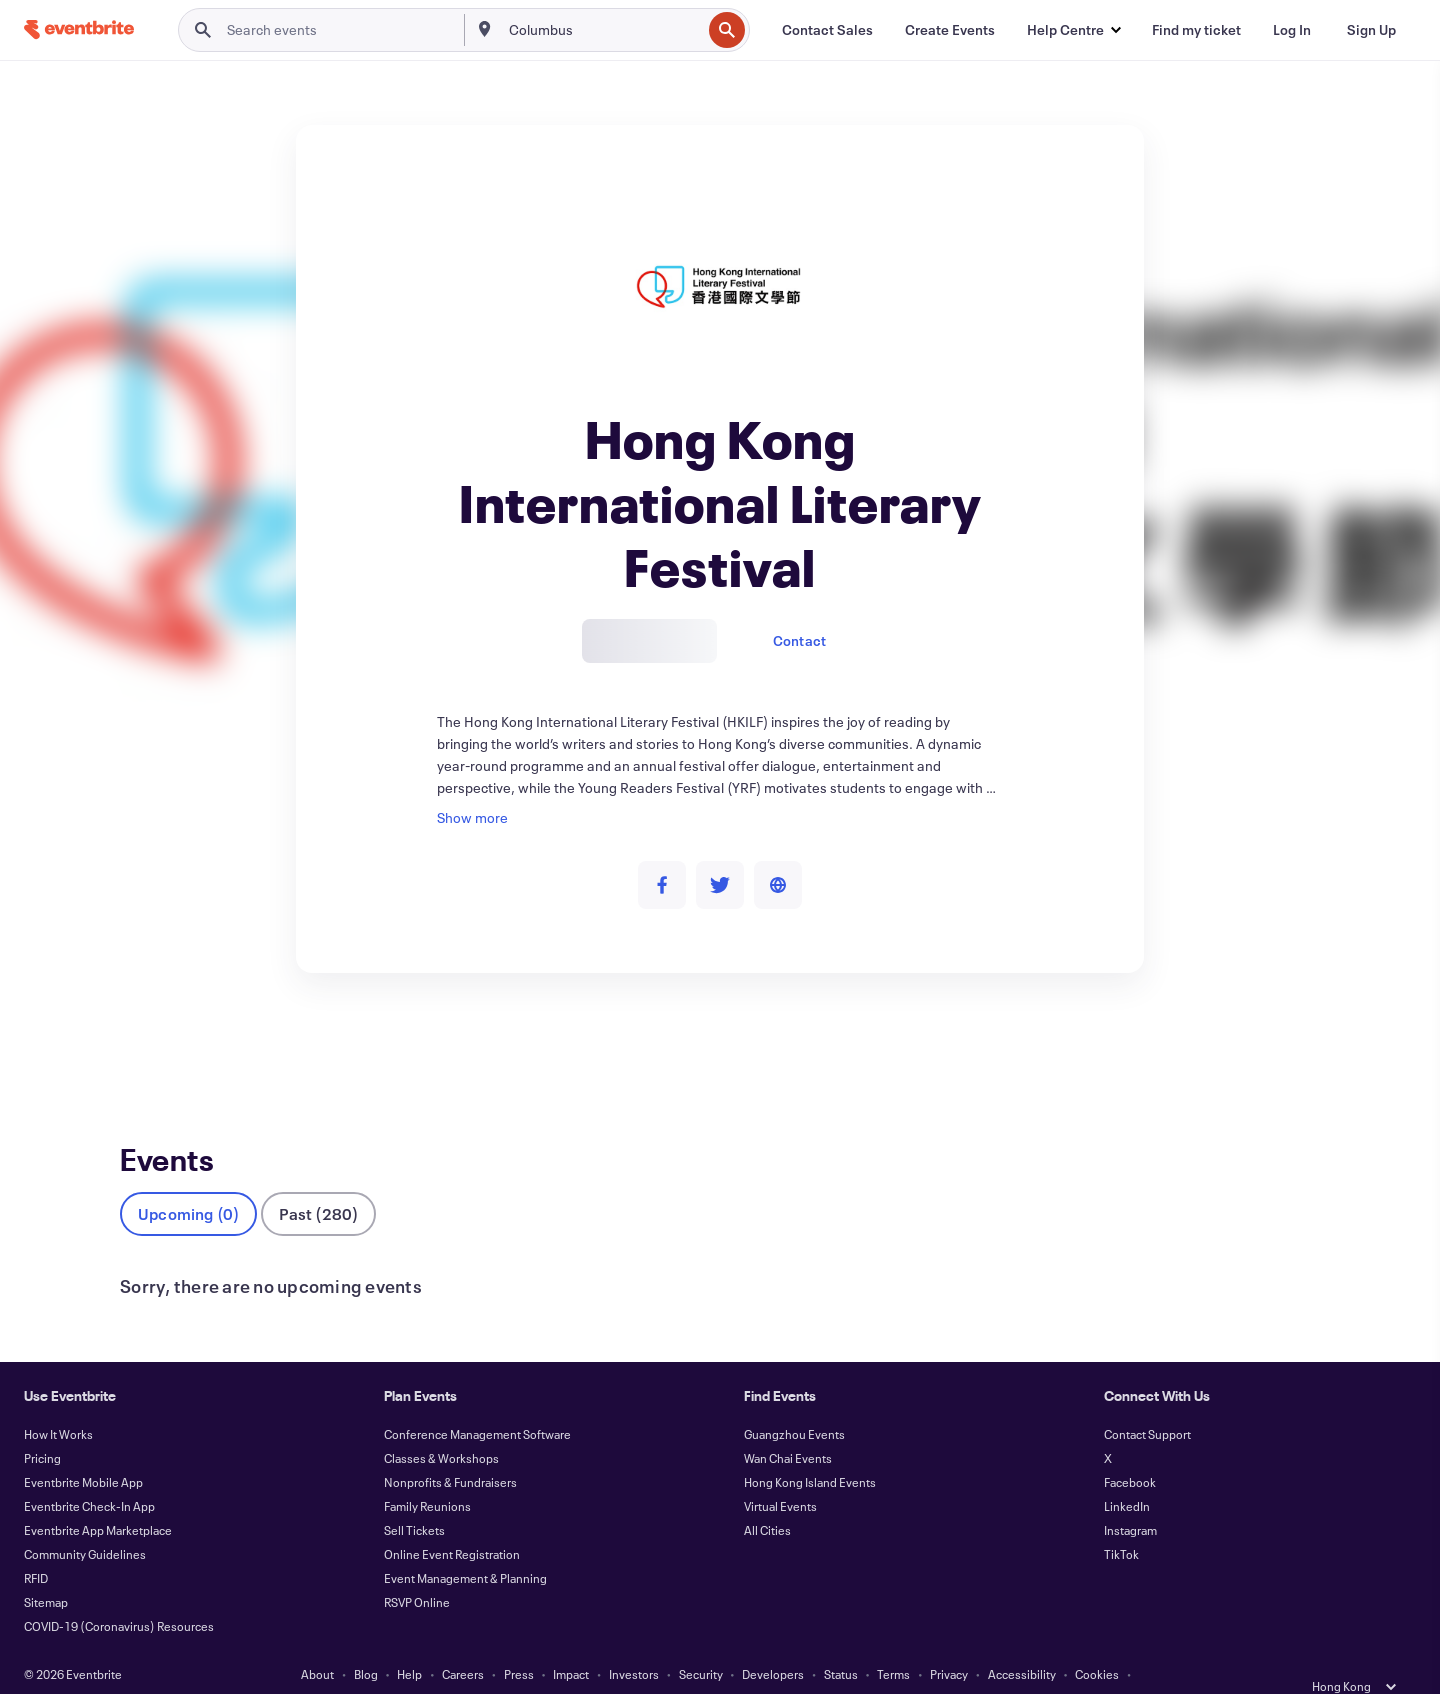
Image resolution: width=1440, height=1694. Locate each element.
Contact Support (1147, 1402)
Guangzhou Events (794, 1402)
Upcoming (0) (188, 1181)
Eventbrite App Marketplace (98, 1498)
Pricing (42, 1426)
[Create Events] (950, 30)
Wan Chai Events (788, 1426)
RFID (36, 1546)
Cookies (1097, 1642)
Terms (893, 1642)
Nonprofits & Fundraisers (450, 1450)
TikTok (1121, 1522)
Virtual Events (780, 1474)
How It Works (58, 1402)
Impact (571, 1642)
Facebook (1130, 1450)
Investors (634, 1642)
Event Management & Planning (465, 1546)
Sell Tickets (414, 1498)
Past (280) (318, 1181)
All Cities (767, 1498)
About (317, 1642)
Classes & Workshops (441, 1426)
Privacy (949, 1642)
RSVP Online (417, 1570)
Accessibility (1022, 1642)
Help (409, 1642)
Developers (773, 1642)
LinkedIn (1127, 1474)
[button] (1073, 30)
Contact (799, 640)
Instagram (1130, 1498)
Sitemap (46, 1570)
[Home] (79, 29)
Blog (366, 1642)
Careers (463, 1642)
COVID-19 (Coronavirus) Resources (119, 1594)
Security (701, 1642)
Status (841, 1642)
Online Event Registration (452, 1522)
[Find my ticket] (1196, 30)
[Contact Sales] (827, 30)
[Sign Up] (1371, 30)
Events (141, 1046)
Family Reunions (427, 1474)
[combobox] (603, 30)
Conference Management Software (477, 1402)
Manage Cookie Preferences (720, 1666)
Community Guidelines (85, 1522)
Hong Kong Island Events (810, 1450)
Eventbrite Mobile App (83, 1450)
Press (519, 1642)
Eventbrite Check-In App (89, 1474)
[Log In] (1292, 30)
